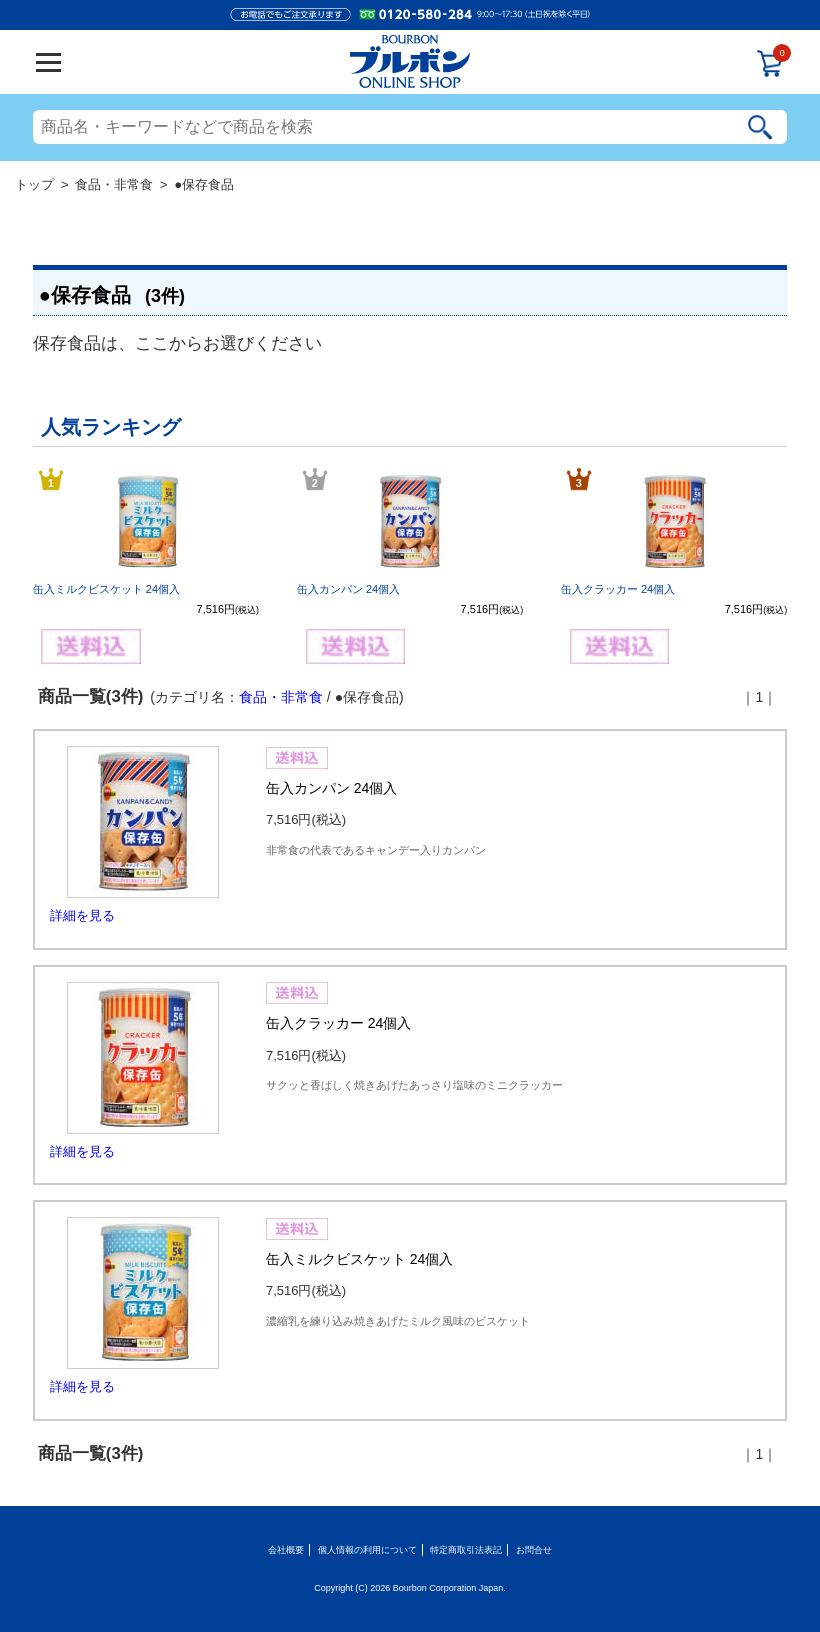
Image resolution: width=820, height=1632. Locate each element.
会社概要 (286, 1550)
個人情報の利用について (367, 1550)
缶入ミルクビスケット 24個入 (106, 589)
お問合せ (534, 1550)
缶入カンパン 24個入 (348, 589)
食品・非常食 (114, 184)
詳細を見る (82, 915)
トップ (34, 184)
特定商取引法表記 (466, 1550)
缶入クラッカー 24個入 (618, 589)
